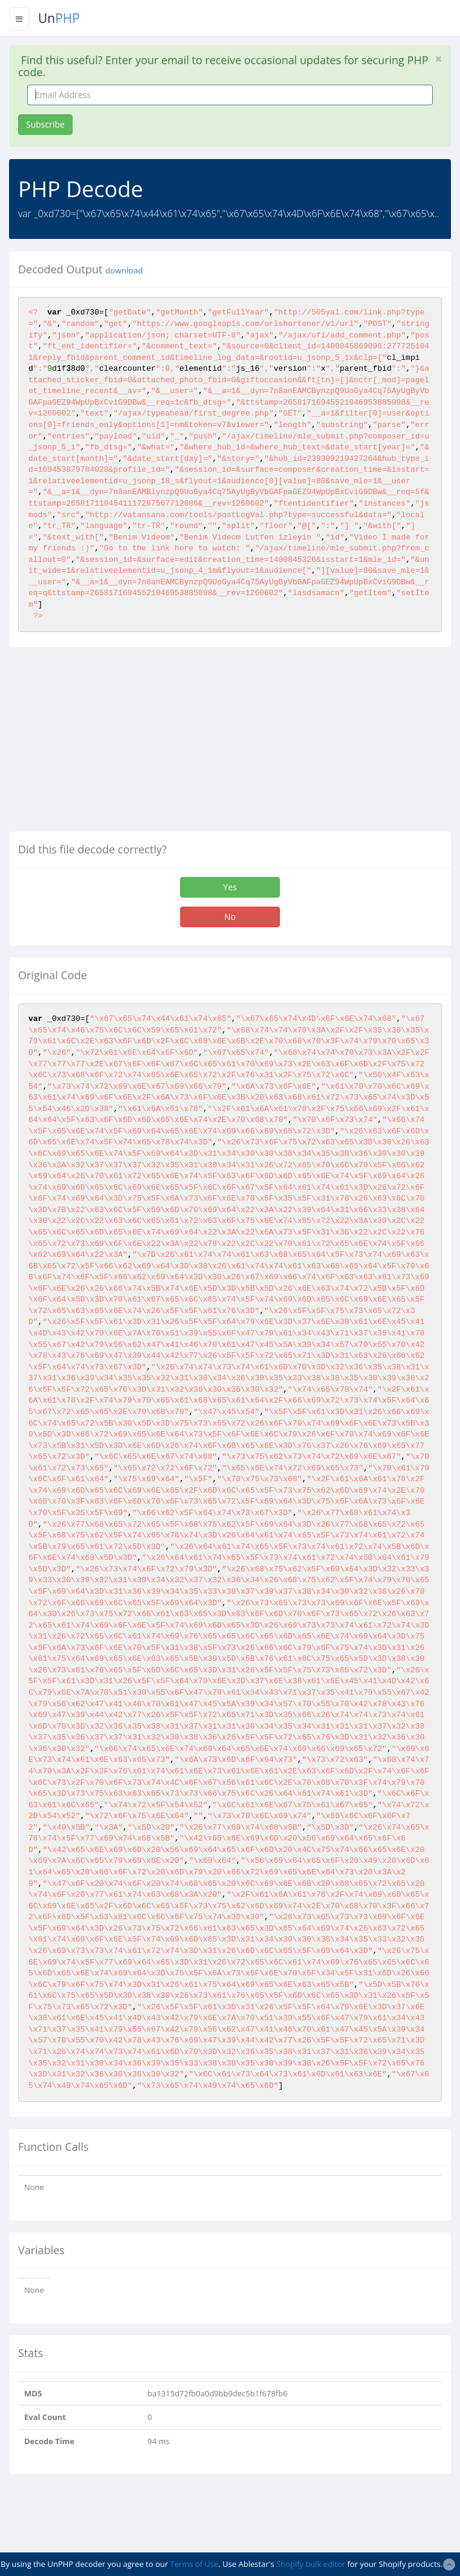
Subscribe (45, 124)
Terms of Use (194, 2563)
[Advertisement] (110, 744)
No (230, 916)
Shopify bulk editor (310, 2563)
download (124, 270)
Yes (229, 887)
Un (59, 18)
